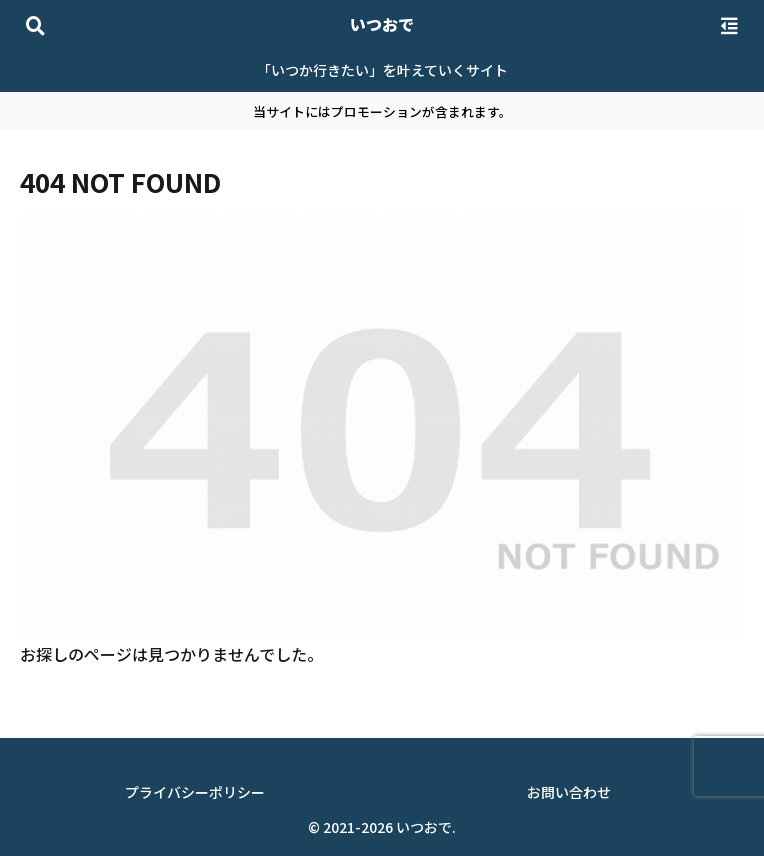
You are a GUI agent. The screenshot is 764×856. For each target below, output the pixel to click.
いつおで (382, 24)
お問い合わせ (569, 792)
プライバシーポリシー (195, 792)
